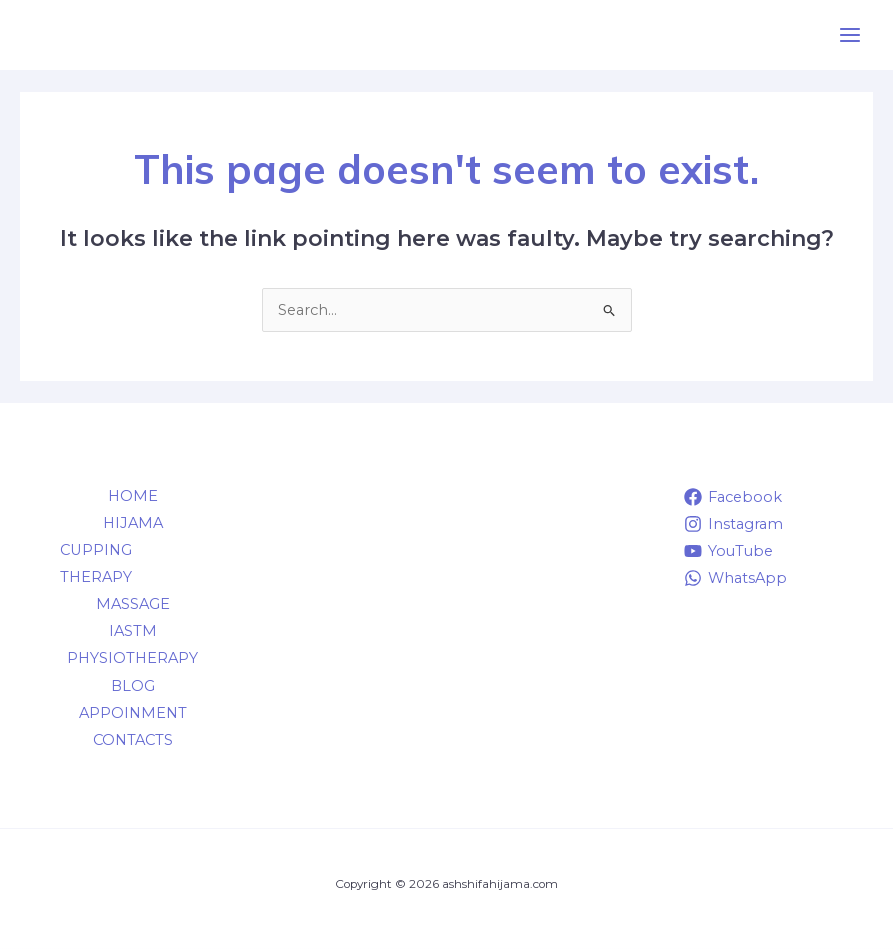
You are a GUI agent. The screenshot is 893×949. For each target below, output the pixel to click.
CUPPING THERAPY (96, 563)
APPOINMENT (133, 713)
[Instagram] (733, 524)
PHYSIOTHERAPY (132, 658)
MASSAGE (133, 604)
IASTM (133, 631)
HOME (133, 496)
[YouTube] (728, 551)
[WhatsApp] (735, 578)
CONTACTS (133, 740)
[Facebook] (733, 497)
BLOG (133, 686)
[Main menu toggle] (850, 35)
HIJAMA (133, 523)
